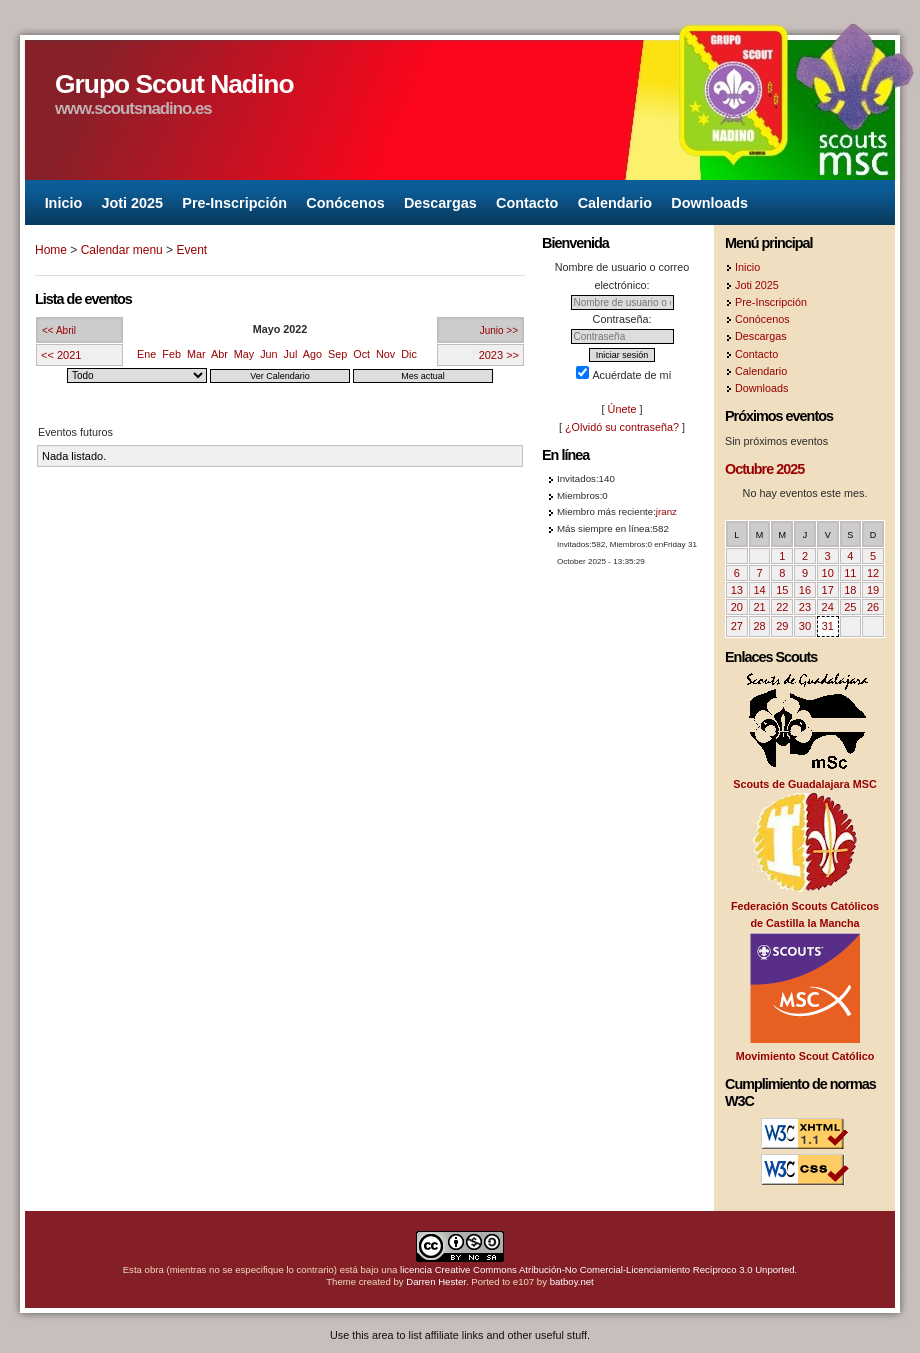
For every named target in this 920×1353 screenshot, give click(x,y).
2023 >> (499, 355)
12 (873, 573)
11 (850, 573)
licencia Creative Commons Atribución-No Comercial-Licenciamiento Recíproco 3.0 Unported (597, 1269)
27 (737, 626)
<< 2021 (61, 355)
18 (850, 590)
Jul (291, 354)
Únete (622, 409)
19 (873, 590)
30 (805, 626)
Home (51, 250)
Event (191, 250)
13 (737, 590)
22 (782, 607)
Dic (409, 354)
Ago (312, 354)
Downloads (709, 202)
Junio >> (499, 330)
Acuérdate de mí (623, 375)
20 (737, 607)
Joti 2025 (132, 202)
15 (782, 590)
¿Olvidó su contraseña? (622, 427)
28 (759, 626)
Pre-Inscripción (234, 202)
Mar (196, 354)
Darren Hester (436, 1281)
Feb (171, 354)
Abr (219, 354)
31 (828, 626)
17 (828, 590)
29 (782, 626)
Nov (385, 354)
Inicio (64, 202)
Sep (337, 354)
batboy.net (572, 1281)
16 (805, 590)
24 (828, 607)
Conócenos (345, 202)
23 (805, 607)
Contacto (527, 202)
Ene (146, 354)
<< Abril (59, 330)
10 (828, 573)
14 (759, 590)
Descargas (440, 202)
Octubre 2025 (764, 469)
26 (873, 607)
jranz (666, 511)
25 (850, 607)
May (244, 354)
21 (759, 607)
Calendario (615, 202)
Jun (268, 354)
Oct (361, 354)
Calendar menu (122, 250)
